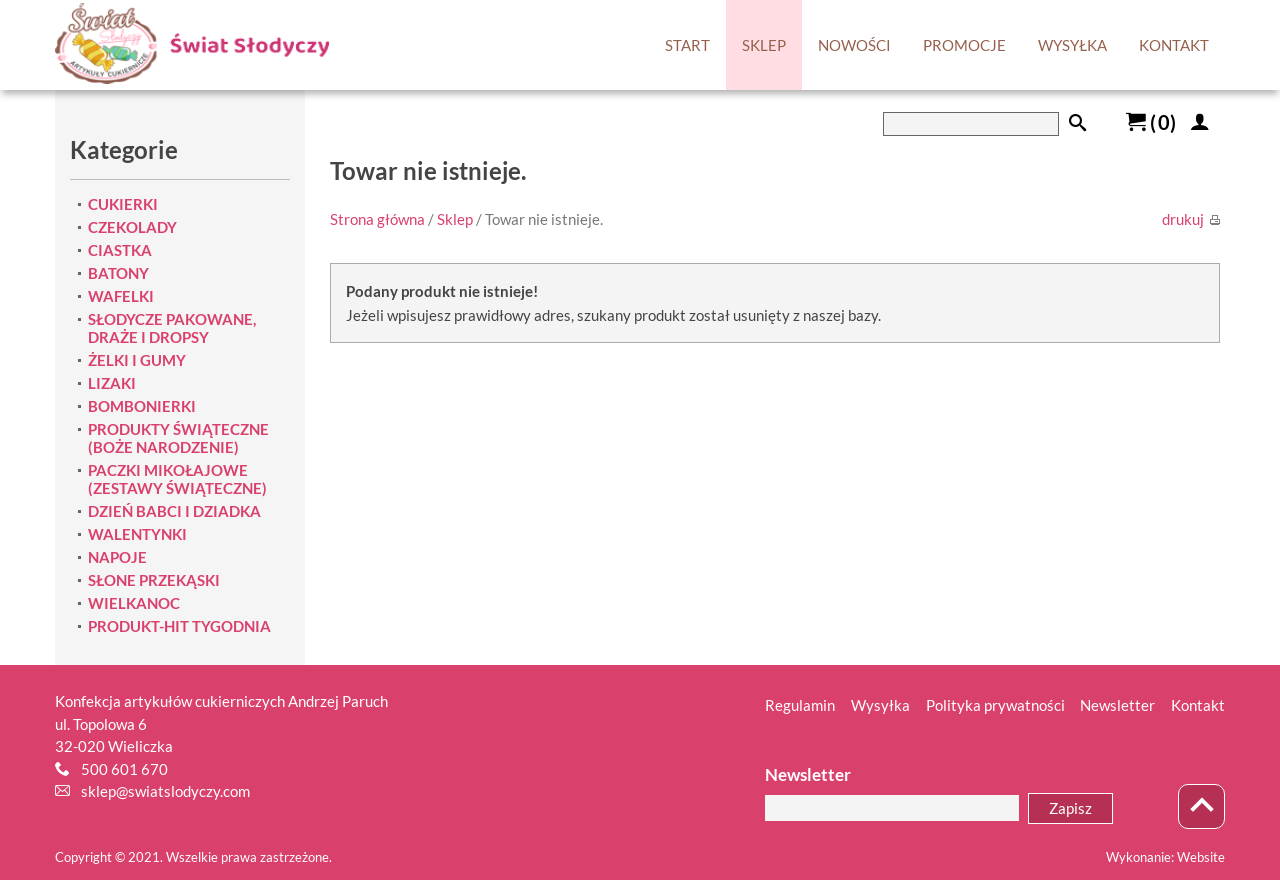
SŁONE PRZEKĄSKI (154, 580)
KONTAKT (1174, 45)
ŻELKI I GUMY (137, 360)
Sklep (455, 219)
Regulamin (800, 705)
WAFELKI (121, 296)
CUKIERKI (123, 204)
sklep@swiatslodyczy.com (165, 791)
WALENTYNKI (137, 534)
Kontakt (1198, 705)
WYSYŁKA (1072, 45)
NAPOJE (117, 557)
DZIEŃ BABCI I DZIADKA (174, 511)
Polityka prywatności (995, 705)
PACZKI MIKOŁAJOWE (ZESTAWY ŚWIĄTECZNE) (177, 479)
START (687, 45)
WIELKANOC (134, 603)
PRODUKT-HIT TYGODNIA (179, 626)
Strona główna (377, 219)
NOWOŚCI (854, 45)
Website (1201, 857)
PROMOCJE (964, 45)
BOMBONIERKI (142, 406)
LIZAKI (112, 383)
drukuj (1191, 219)
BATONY (118, 273)
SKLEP (764, 45)
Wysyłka (880, 705)
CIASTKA (120, 250)
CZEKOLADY (132, 227)
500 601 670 (124, 769)
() (1151, 122)
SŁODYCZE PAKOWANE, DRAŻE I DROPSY (172, 328)
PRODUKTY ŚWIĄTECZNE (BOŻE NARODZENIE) (178, 438)
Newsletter (1117, 705)
